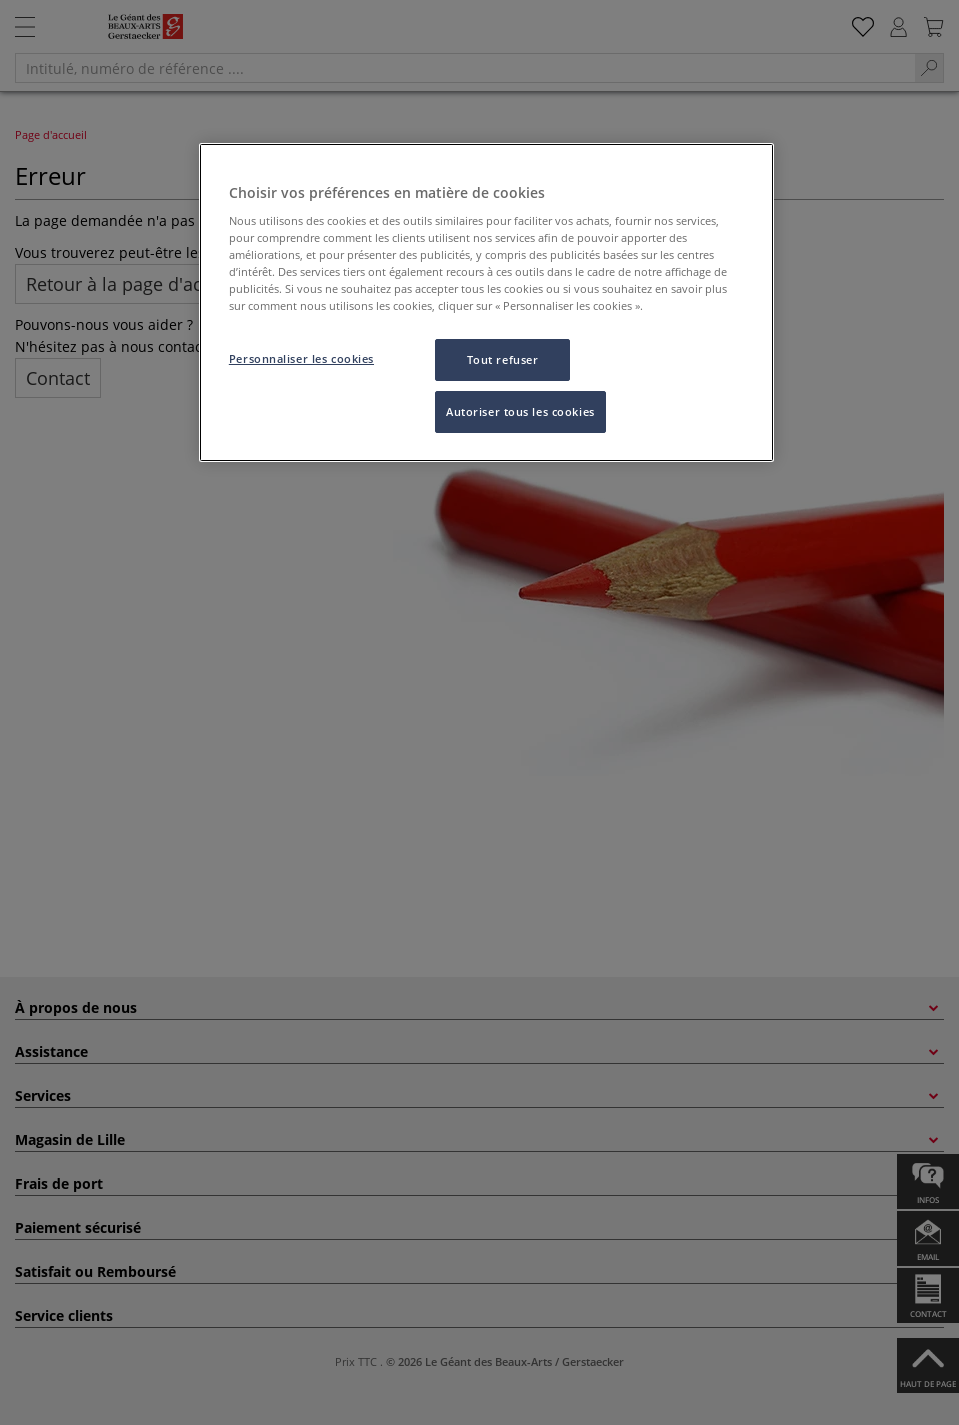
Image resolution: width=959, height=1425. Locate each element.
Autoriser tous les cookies (520, 411)
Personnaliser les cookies (301, 358)
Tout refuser (503, 359)
